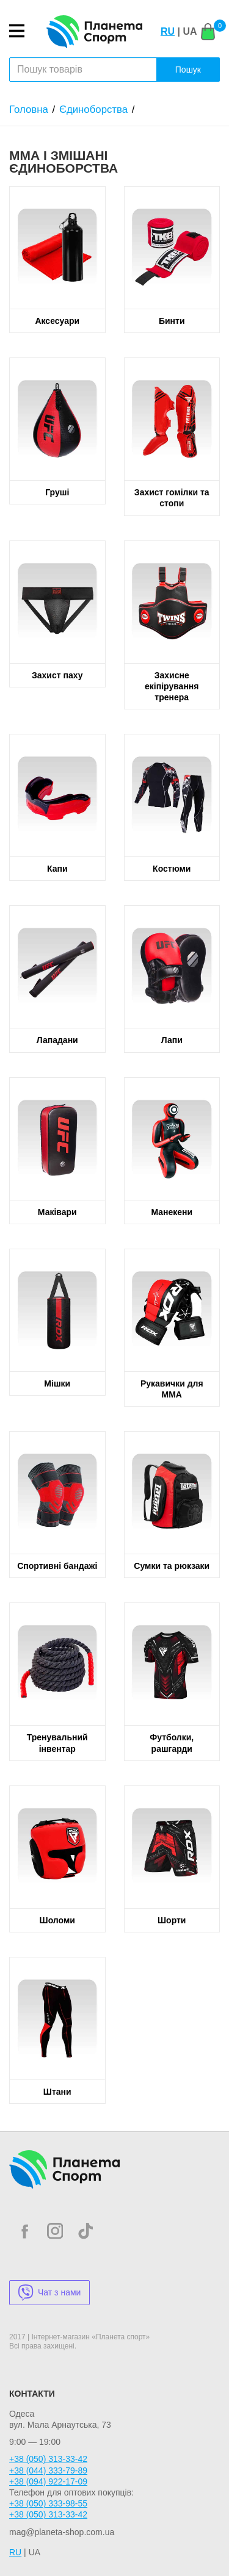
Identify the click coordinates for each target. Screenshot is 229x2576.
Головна (28, 109)
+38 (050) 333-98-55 (48, 2503)
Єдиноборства (93, 109)
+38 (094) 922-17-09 (48, 2481)
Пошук (188, 69)
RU (168, 31)
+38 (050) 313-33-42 (48, 2459)
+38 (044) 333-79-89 (48, 2470)
